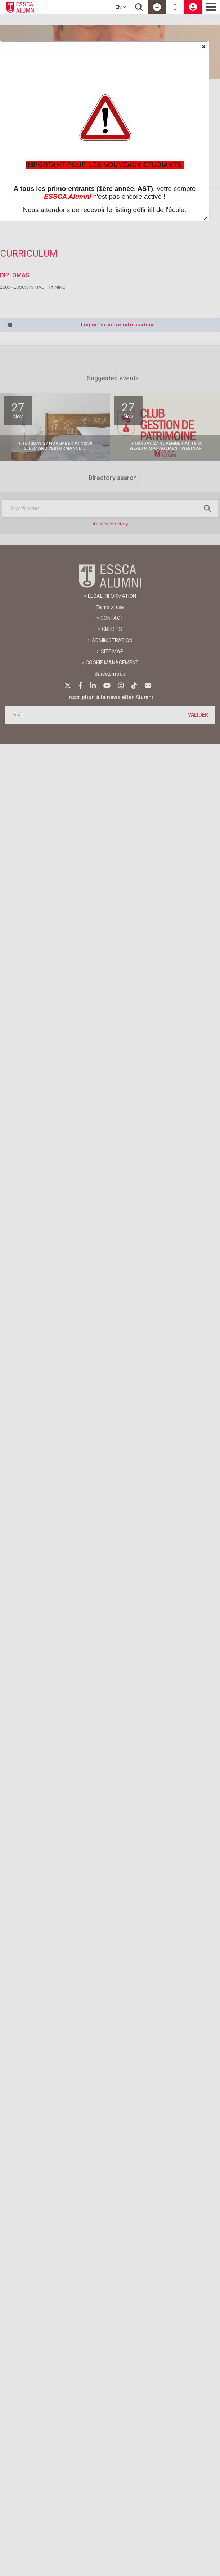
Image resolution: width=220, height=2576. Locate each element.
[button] (203, 46)
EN (121, 7)
